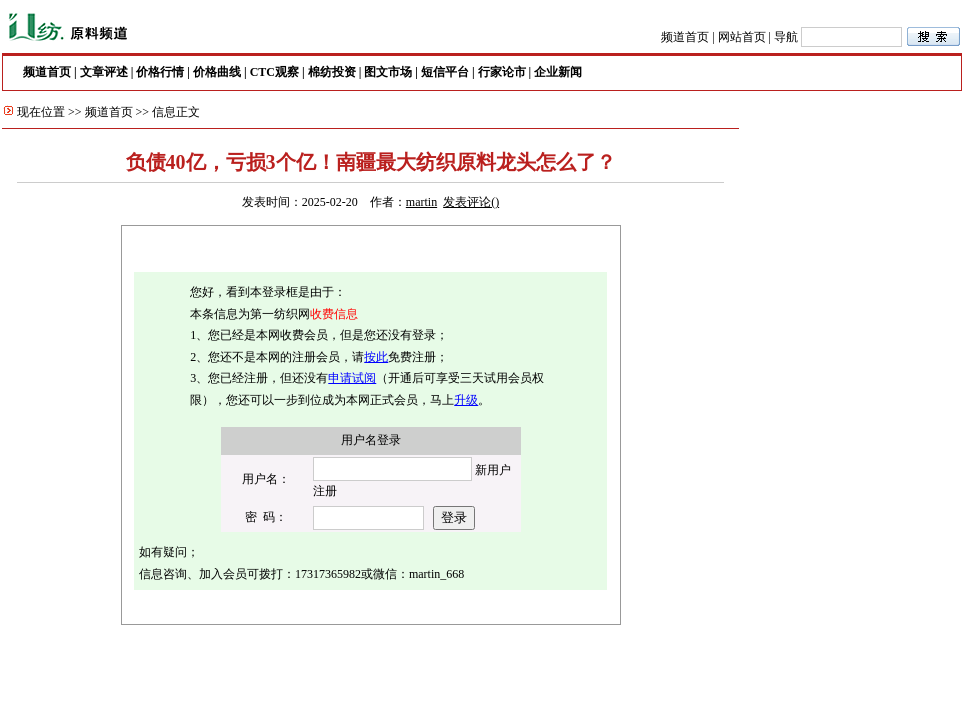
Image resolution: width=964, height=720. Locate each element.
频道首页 (685, 37)
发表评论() (471, 202)
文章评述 (104, 72)
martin (421, 202)
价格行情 (160, 72)
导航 (786, 37)
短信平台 (445, 72)
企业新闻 (558, 72)
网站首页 (742, 37)
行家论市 (502, 72)
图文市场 (388, 72)
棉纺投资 (332, 72)
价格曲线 (217, 72)
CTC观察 (274, 72)
